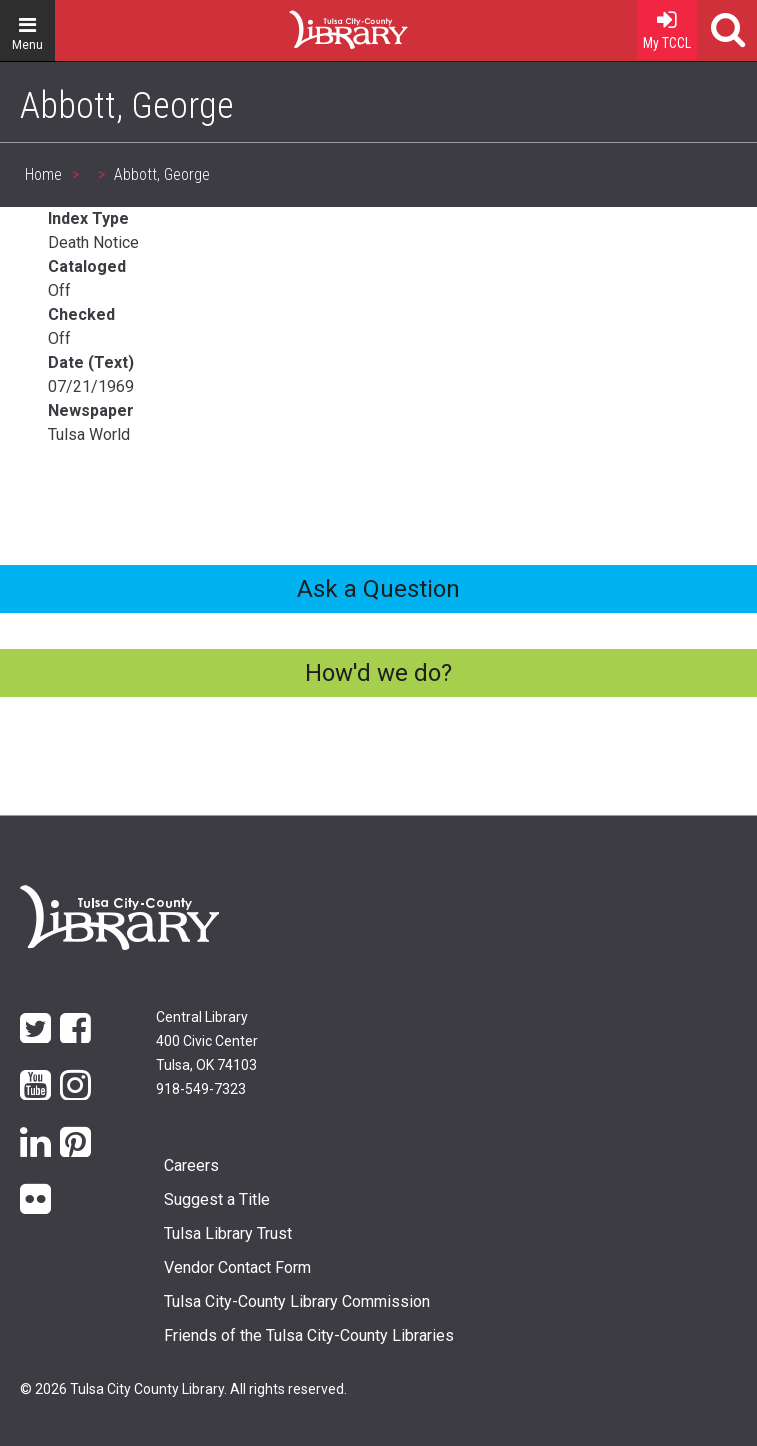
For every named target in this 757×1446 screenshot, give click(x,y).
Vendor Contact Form (237, 1267)
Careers (191, 1165)
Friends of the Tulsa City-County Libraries (309, 1335)
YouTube (35, 1083)
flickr (35, 1197)
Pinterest (75, 1140)
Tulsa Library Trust (228, 1233)
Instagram (75, 1083)
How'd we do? (378, 673)
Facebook (75, 1026)
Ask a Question (378, 589)
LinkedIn (35, 1140)
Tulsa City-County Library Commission (297, 1301)
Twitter (35, 1026)
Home (312, 22)
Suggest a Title (217, 1199)
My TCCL (667, 25)
